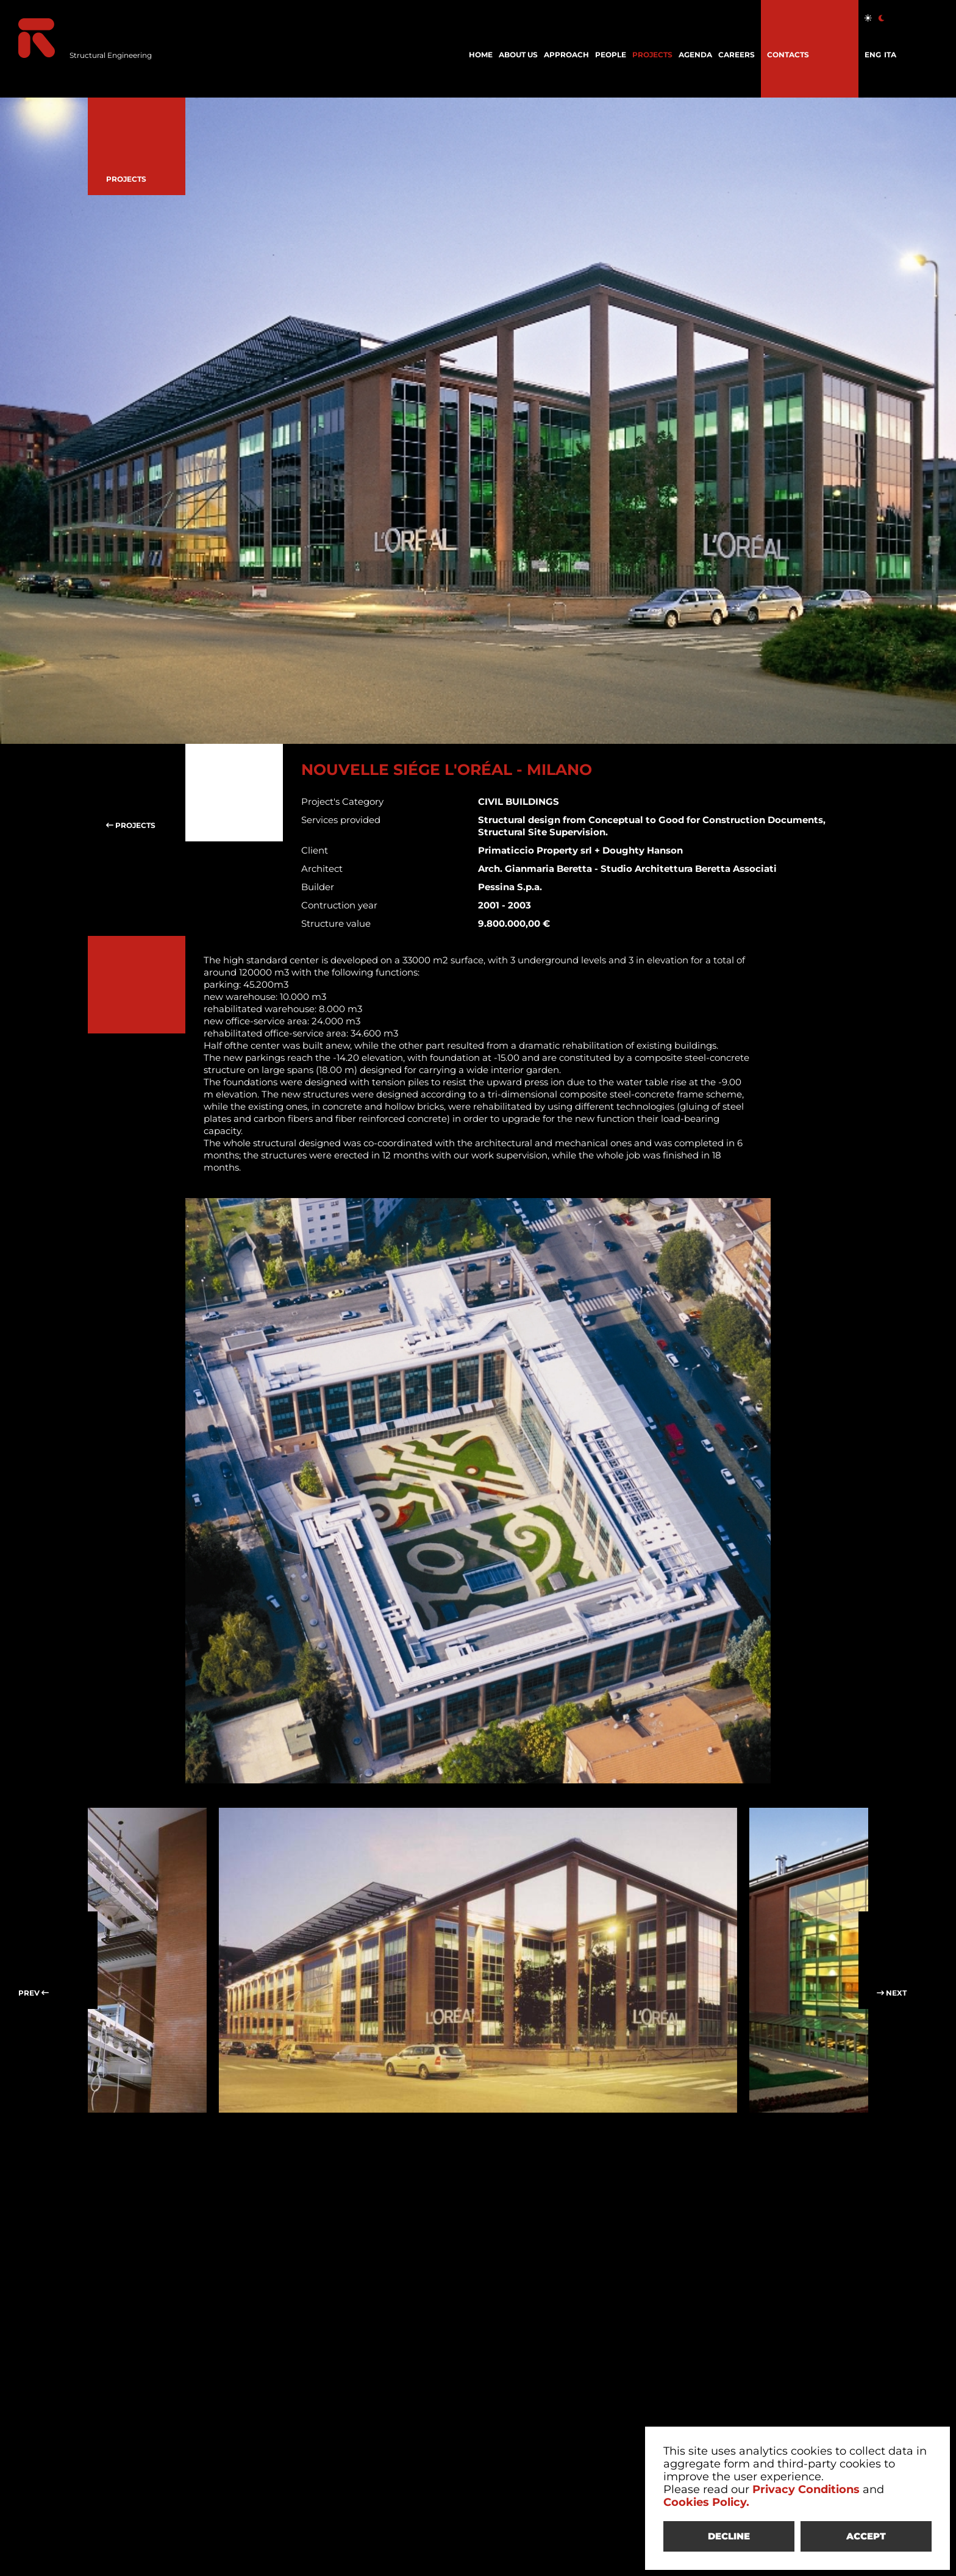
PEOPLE (610, 54)
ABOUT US (518, 54)
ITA (890, 54)
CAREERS (736, 54)
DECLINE (729, 2536)
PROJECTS (652, 54)
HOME (481, 54)
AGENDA (695, 54)
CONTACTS (788, 54)
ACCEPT (866, 2536)
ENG (873, 54)
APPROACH (566, 54)
